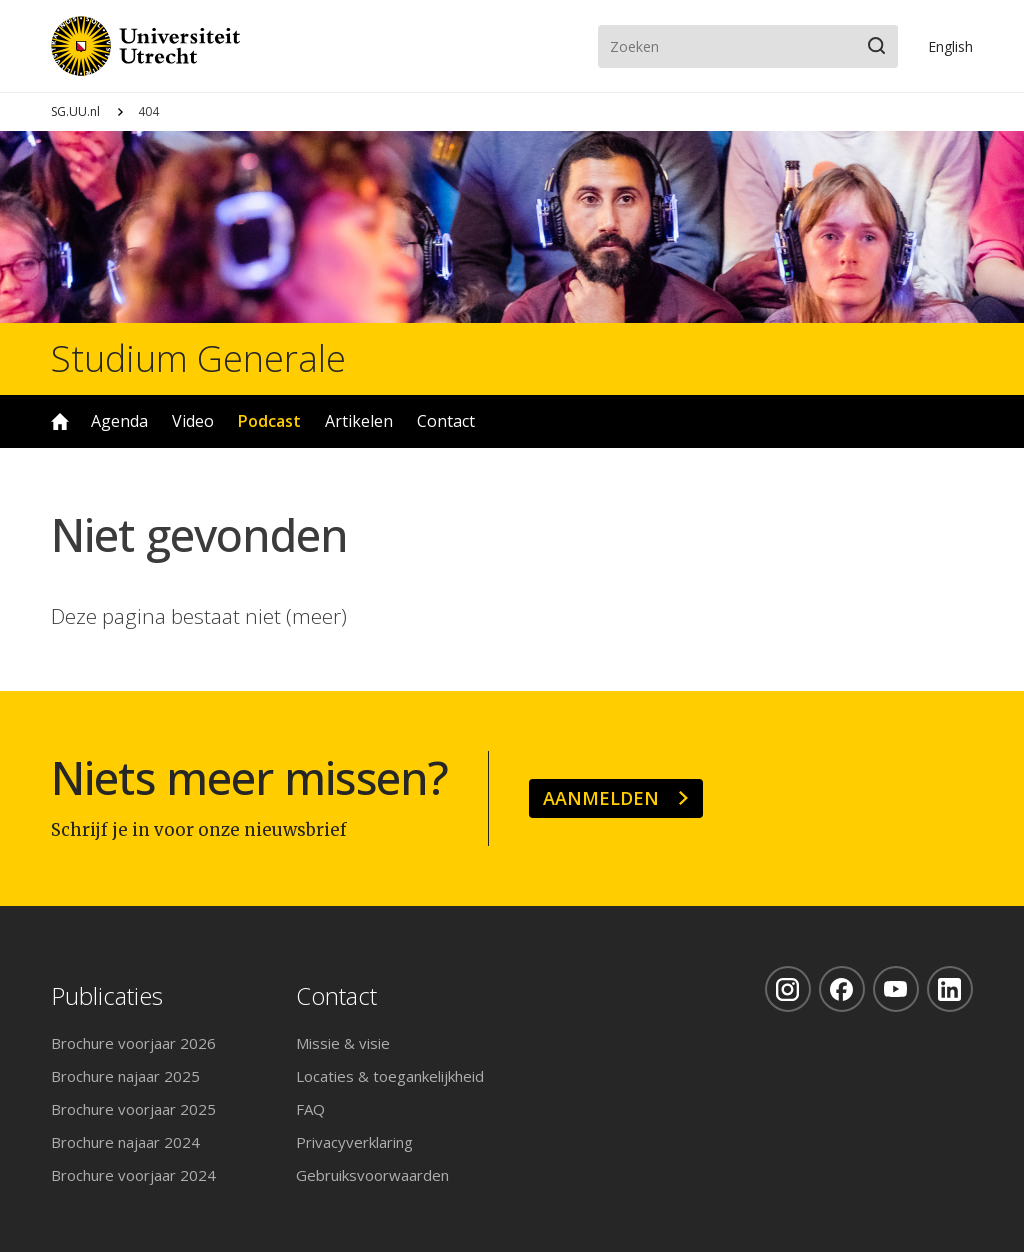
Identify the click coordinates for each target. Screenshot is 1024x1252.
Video (193, 421)
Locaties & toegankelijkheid (390, 1076)
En (950, 46)
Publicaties (107, 996)
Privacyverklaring (354, 1142)
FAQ (310, 1109)
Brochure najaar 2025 (125, 1076)
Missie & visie (343, 1043)
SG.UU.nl (75, 111)
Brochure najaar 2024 (125, 1142)
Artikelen (359, 421)
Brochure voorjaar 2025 (133, 1109)
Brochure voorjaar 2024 (133, 1175)
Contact (446, 421)
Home (60, 421)
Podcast (269, 421)
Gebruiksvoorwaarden (372, 1175)
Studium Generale (198, 359)
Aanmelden (601, 798)
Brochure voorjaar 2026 (133, 1043)
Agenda (119, 421)
